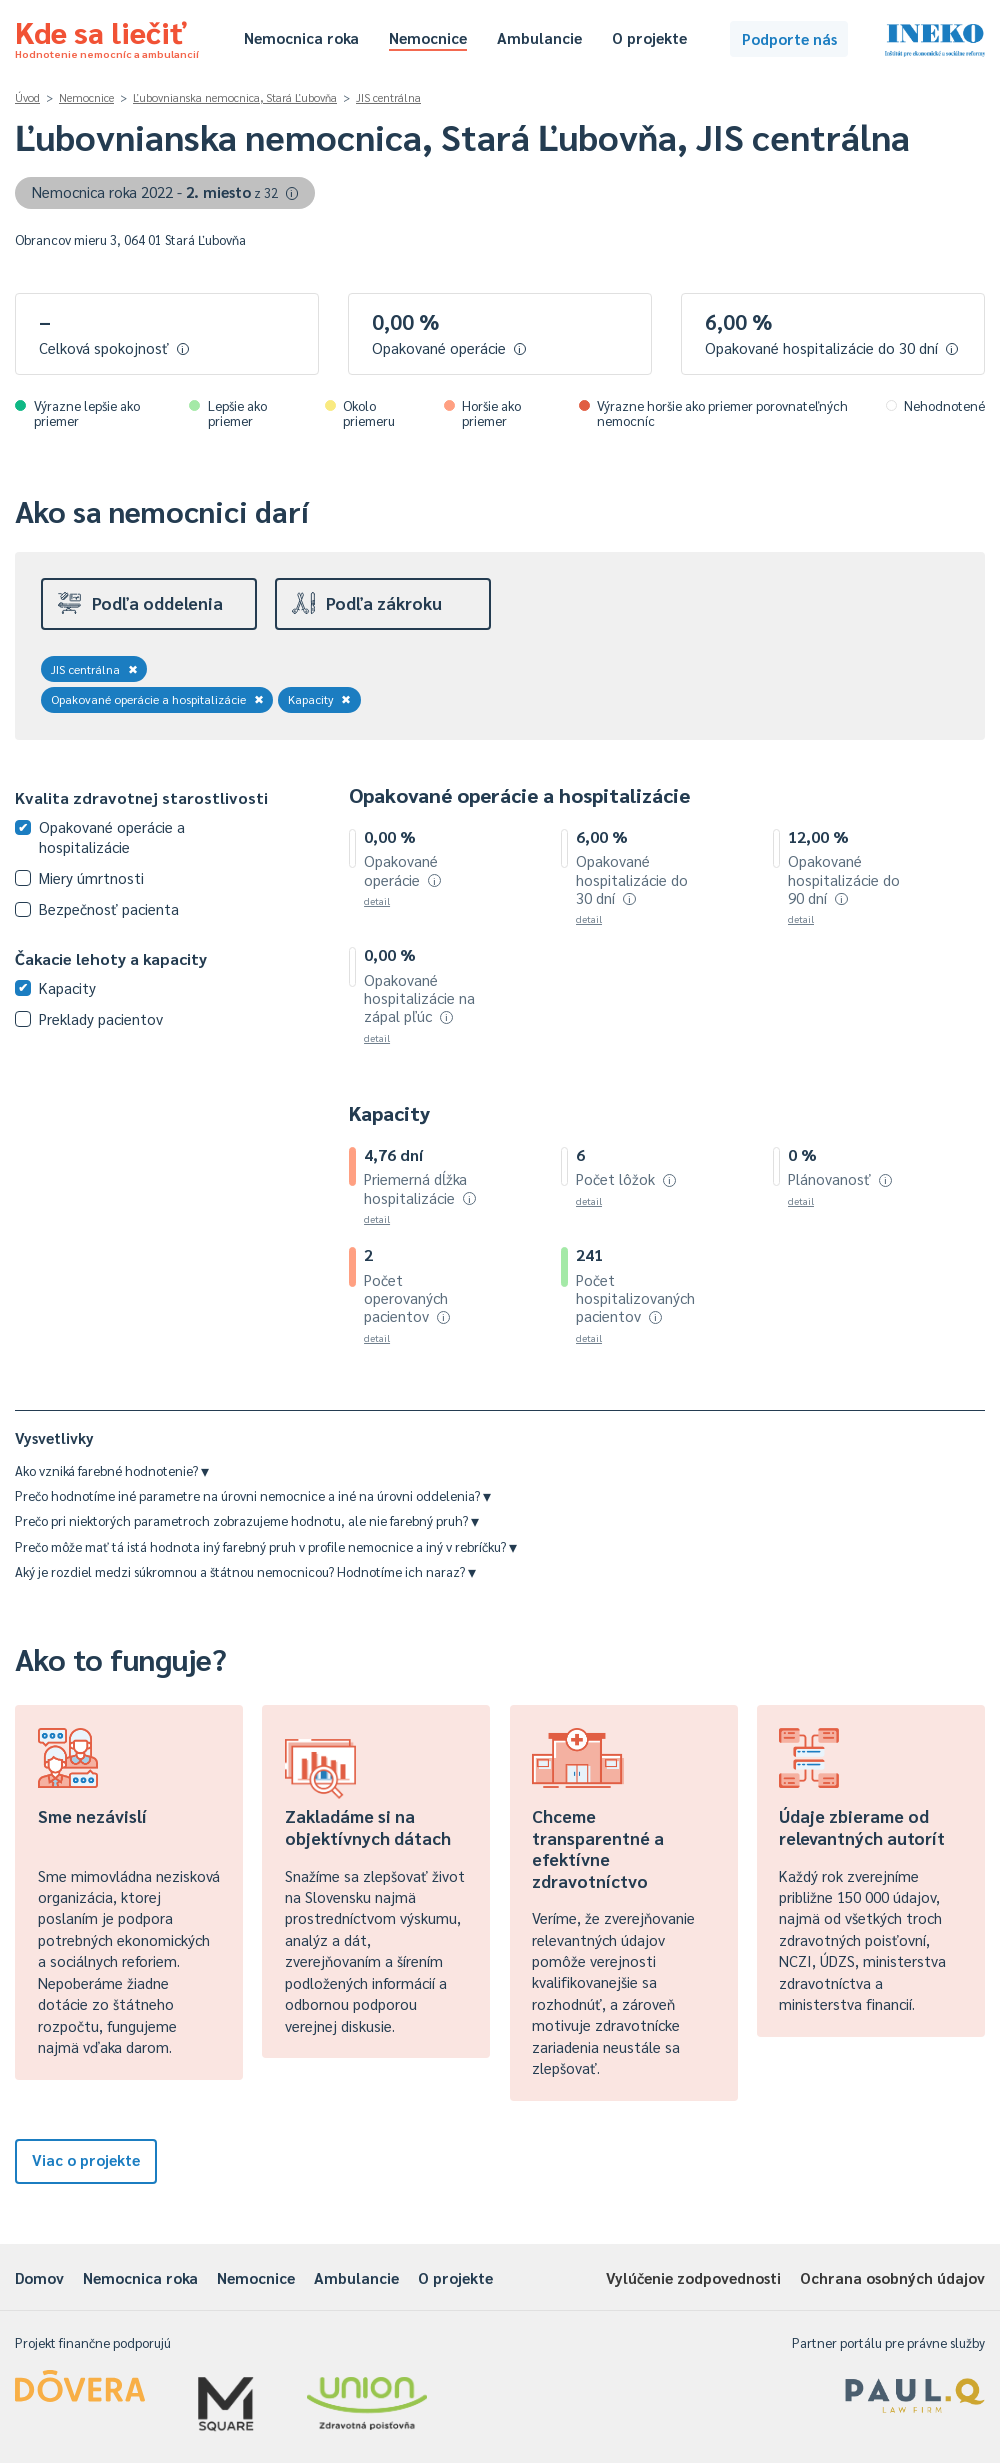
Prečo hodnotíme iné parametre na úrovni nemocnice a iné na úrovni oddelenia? (253, 1495)
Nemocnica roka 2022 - (165, 191)
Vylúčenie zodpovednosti (693, 2277)
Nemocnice (428, 37)
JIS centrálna (388, 97)
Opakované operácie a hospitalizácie (157, 699)
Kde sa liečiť (107, 36)
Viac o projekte (86, 2159)
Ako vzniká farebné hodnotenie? (112, 1470)
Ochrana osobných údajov (892, 2277)
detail (377, 900)
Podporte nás (789, 38)
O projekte (649, 37)
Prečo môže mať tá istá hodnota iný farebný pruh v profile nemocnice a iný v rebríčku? (266, 1546)
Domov (39, 2277)
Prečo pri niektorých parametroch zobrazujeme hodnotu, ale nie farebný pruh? (247, 1520)
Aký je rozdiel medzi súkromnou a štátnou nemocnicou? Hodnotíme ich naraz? (245, 1571)
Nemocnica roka (301, 37)
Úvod (27, 97)
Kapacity (320, 699)
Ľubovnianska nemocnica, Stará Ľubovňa (235, 97)
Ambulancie (539, 37)
